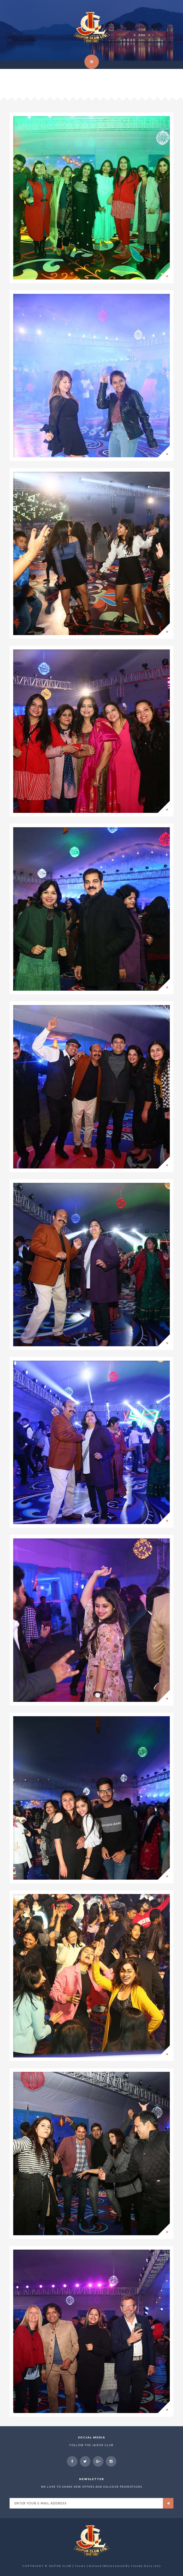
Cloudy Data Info (146, 2565)
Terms (80, 2565)
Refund (95, 2565)
